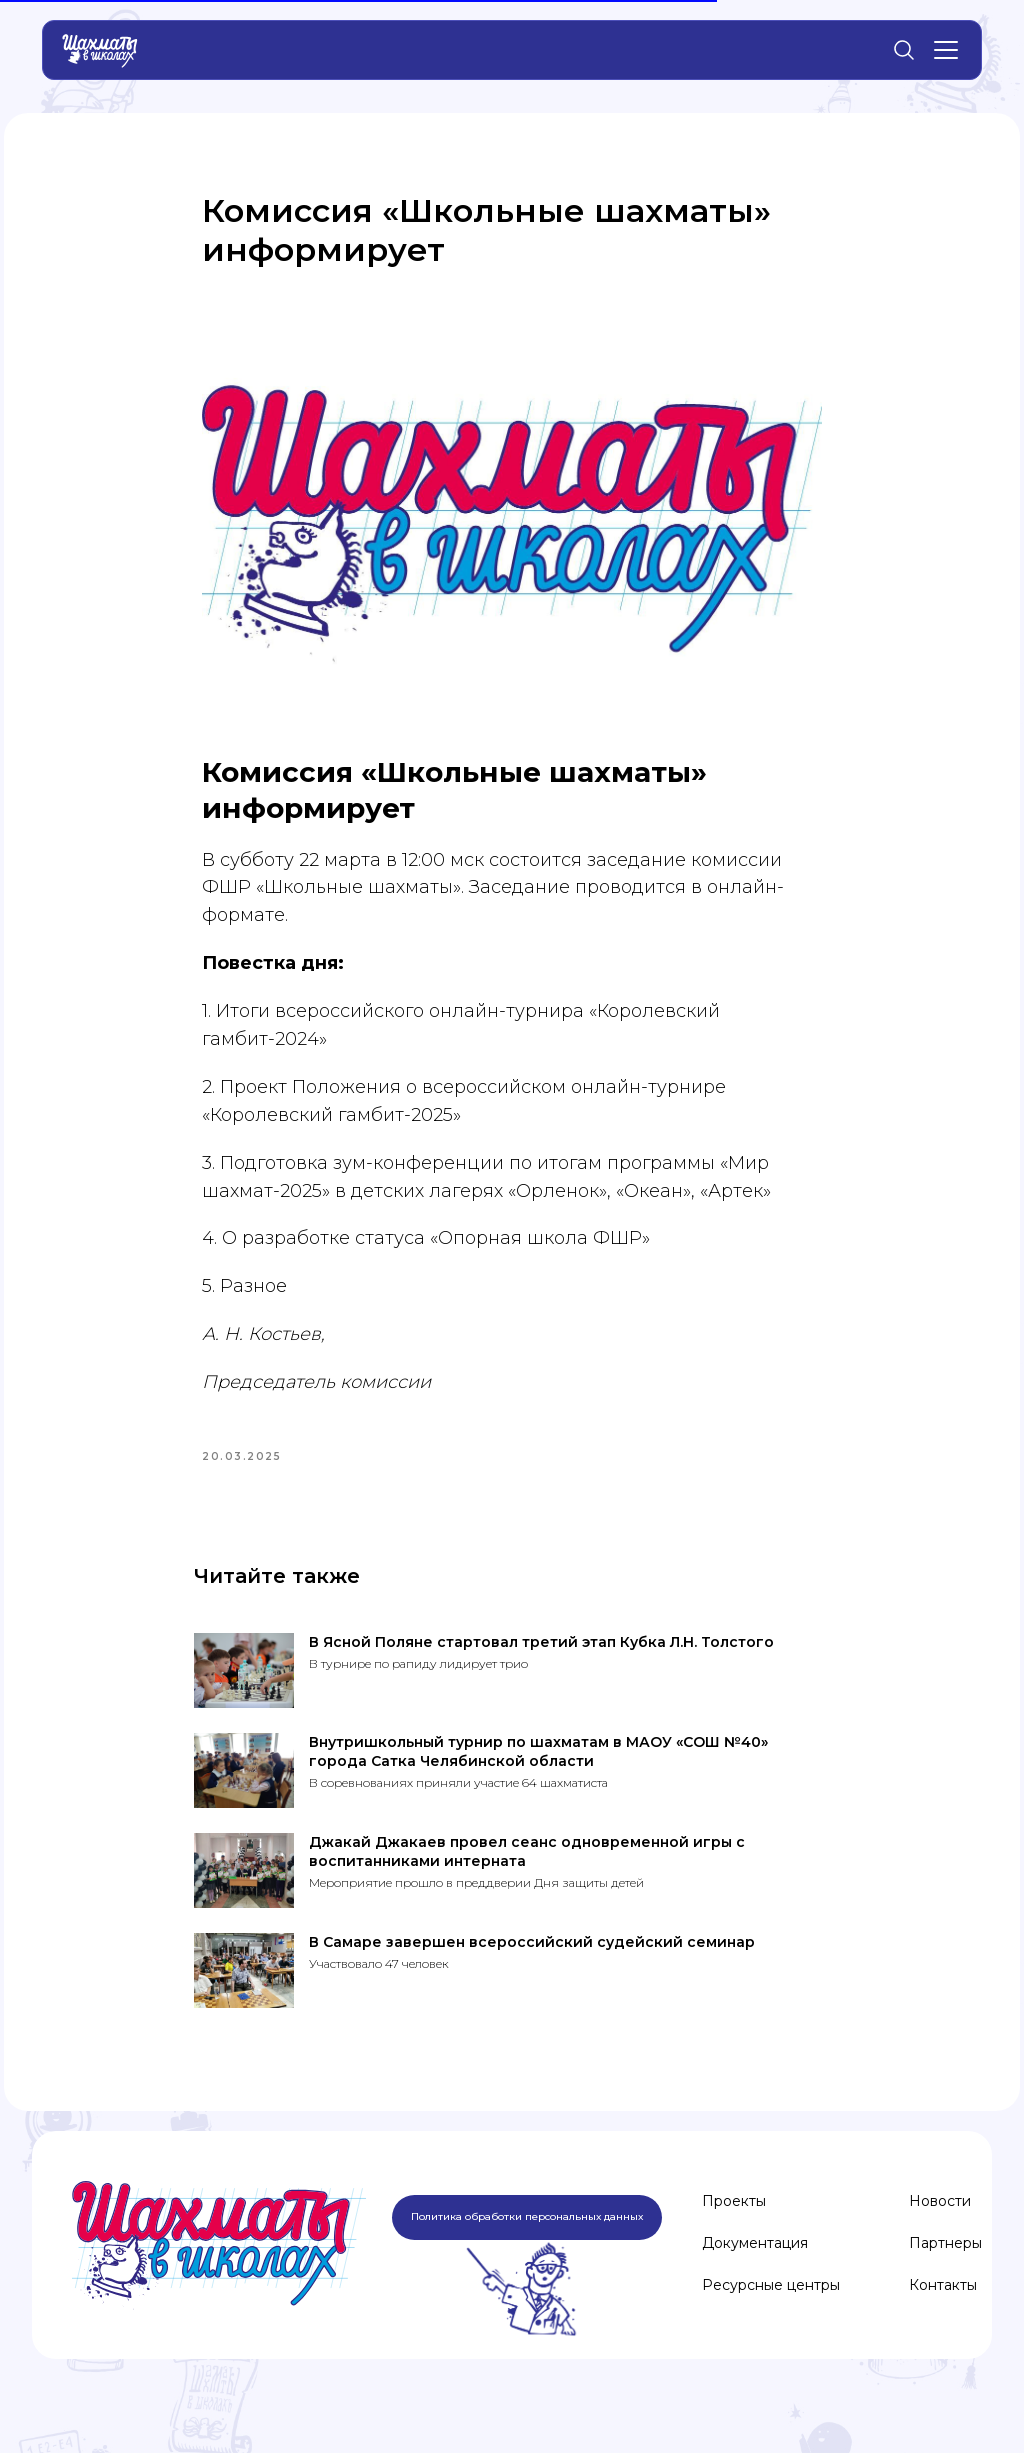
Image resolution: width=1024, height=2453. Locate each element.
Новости (940, 2235)
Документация (755, 2277)
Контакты (943, 2319)
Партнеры (945, 2277)
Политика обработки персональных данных (527, 2251)
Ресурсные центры (771, 2319)
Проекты (734, 2235)
